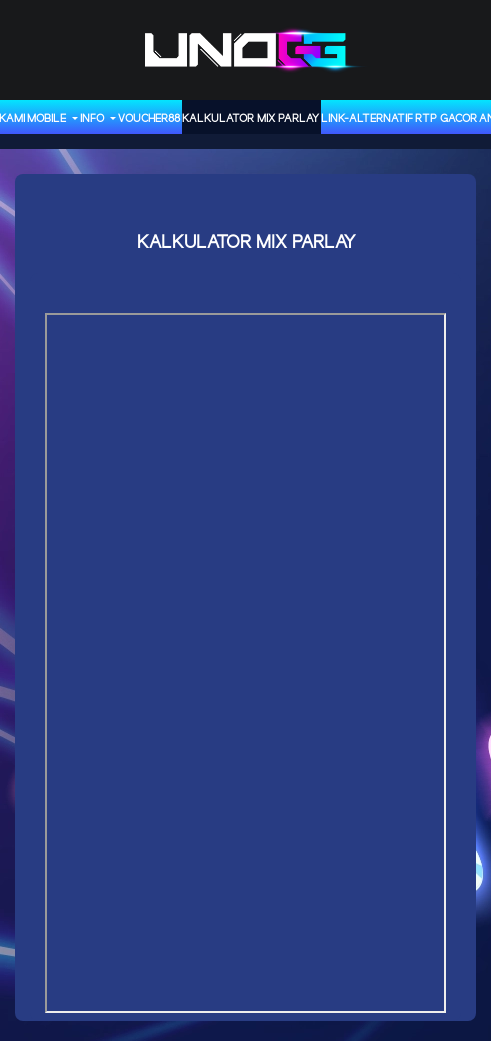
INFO (93, 119)
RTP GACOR (446, 119)
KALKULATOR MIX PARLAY (250, 119)
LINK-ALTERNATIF (367, 119)
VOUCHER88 (149, 119)
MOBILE (48, 119)
